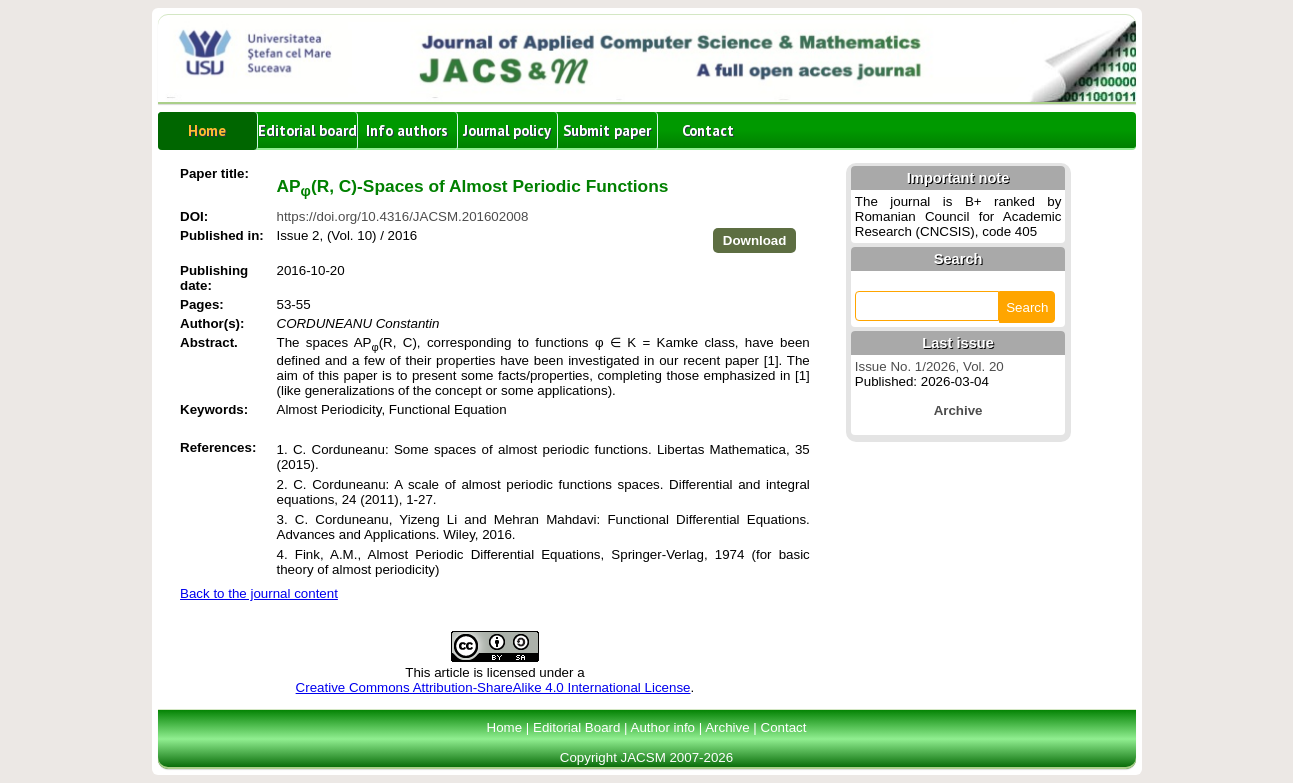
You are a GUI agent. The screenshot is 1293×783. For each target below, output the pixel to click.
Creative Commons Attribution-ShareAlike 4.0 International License (493, 687)
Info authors (407, 130)
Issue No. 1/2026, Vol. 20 (929, 366)
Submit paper (607, 130)
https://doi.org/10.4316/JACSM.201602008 (403, 216)
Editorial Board (576, 727)
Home (207, 130)
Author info (663, 727)
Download (755, 240)
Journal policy (507, 130)
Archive (727, 727)
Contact (708, 130)
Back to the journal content (259, 593)
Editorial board (307, 130)
